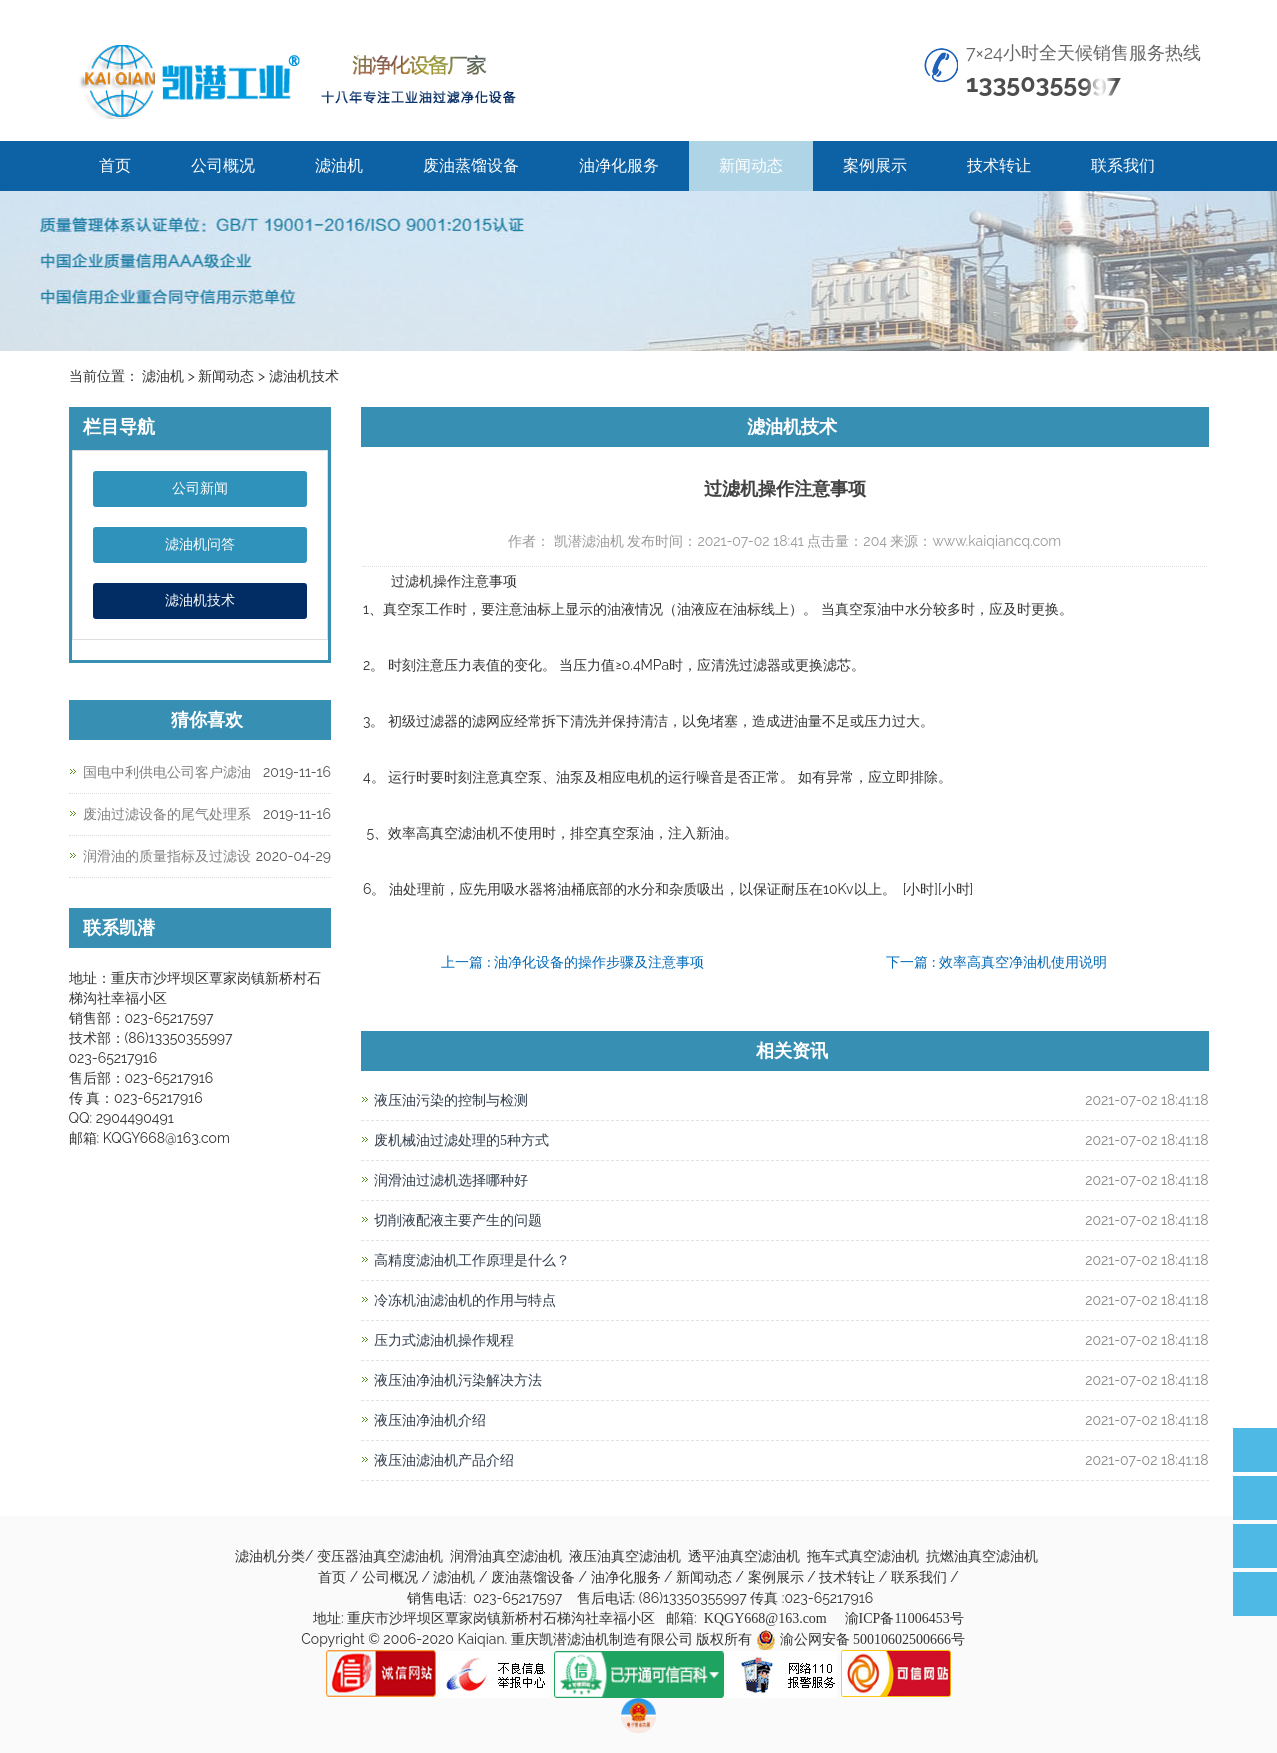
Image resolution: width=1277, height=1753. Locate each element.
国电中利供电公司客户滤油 (167, 772)
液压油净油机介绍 (430, 1420)
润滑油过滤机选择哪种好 (451, 1180)
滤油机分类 (270, 1556)
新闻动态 (751, 165)
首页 (115, 165)
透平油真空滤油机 (746, 1556)
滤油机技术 (200, 600)
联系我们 (1123, 165)
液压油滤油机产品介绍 (444, 1460)
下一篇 (996, 962)
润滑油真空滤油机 (508, 1556)
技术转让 (999, 165)
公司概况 (223, 165)
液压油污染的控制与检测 (451, 1100)
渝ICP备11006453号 (904, 1618)
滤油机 (339, 165)
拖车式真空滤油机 (865, 1556)
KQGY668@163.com (765, 1618)
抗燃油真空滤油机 (984, 1556)
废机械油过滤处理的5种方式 (461, 1140)
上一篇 (572, 962)
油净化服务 (619, 165)
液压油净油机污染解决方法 (458, 1380)
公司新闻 (200, 488)
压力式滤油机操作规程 (444, 1340)
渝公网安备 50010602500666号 (873, 1639)
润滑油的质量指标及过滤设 (167, 856)
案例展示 (875, 165)
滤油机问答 (200, 544)
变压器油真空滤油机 (382, 1556)
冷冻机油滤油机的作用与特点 (472, 1300)
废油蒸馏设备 (471, 165)
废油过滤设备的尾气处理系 (167, 814)
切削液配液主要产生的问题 (458, 1220)
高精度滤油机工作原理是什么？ (472, 1260)
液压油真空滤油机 (627, 1556)
